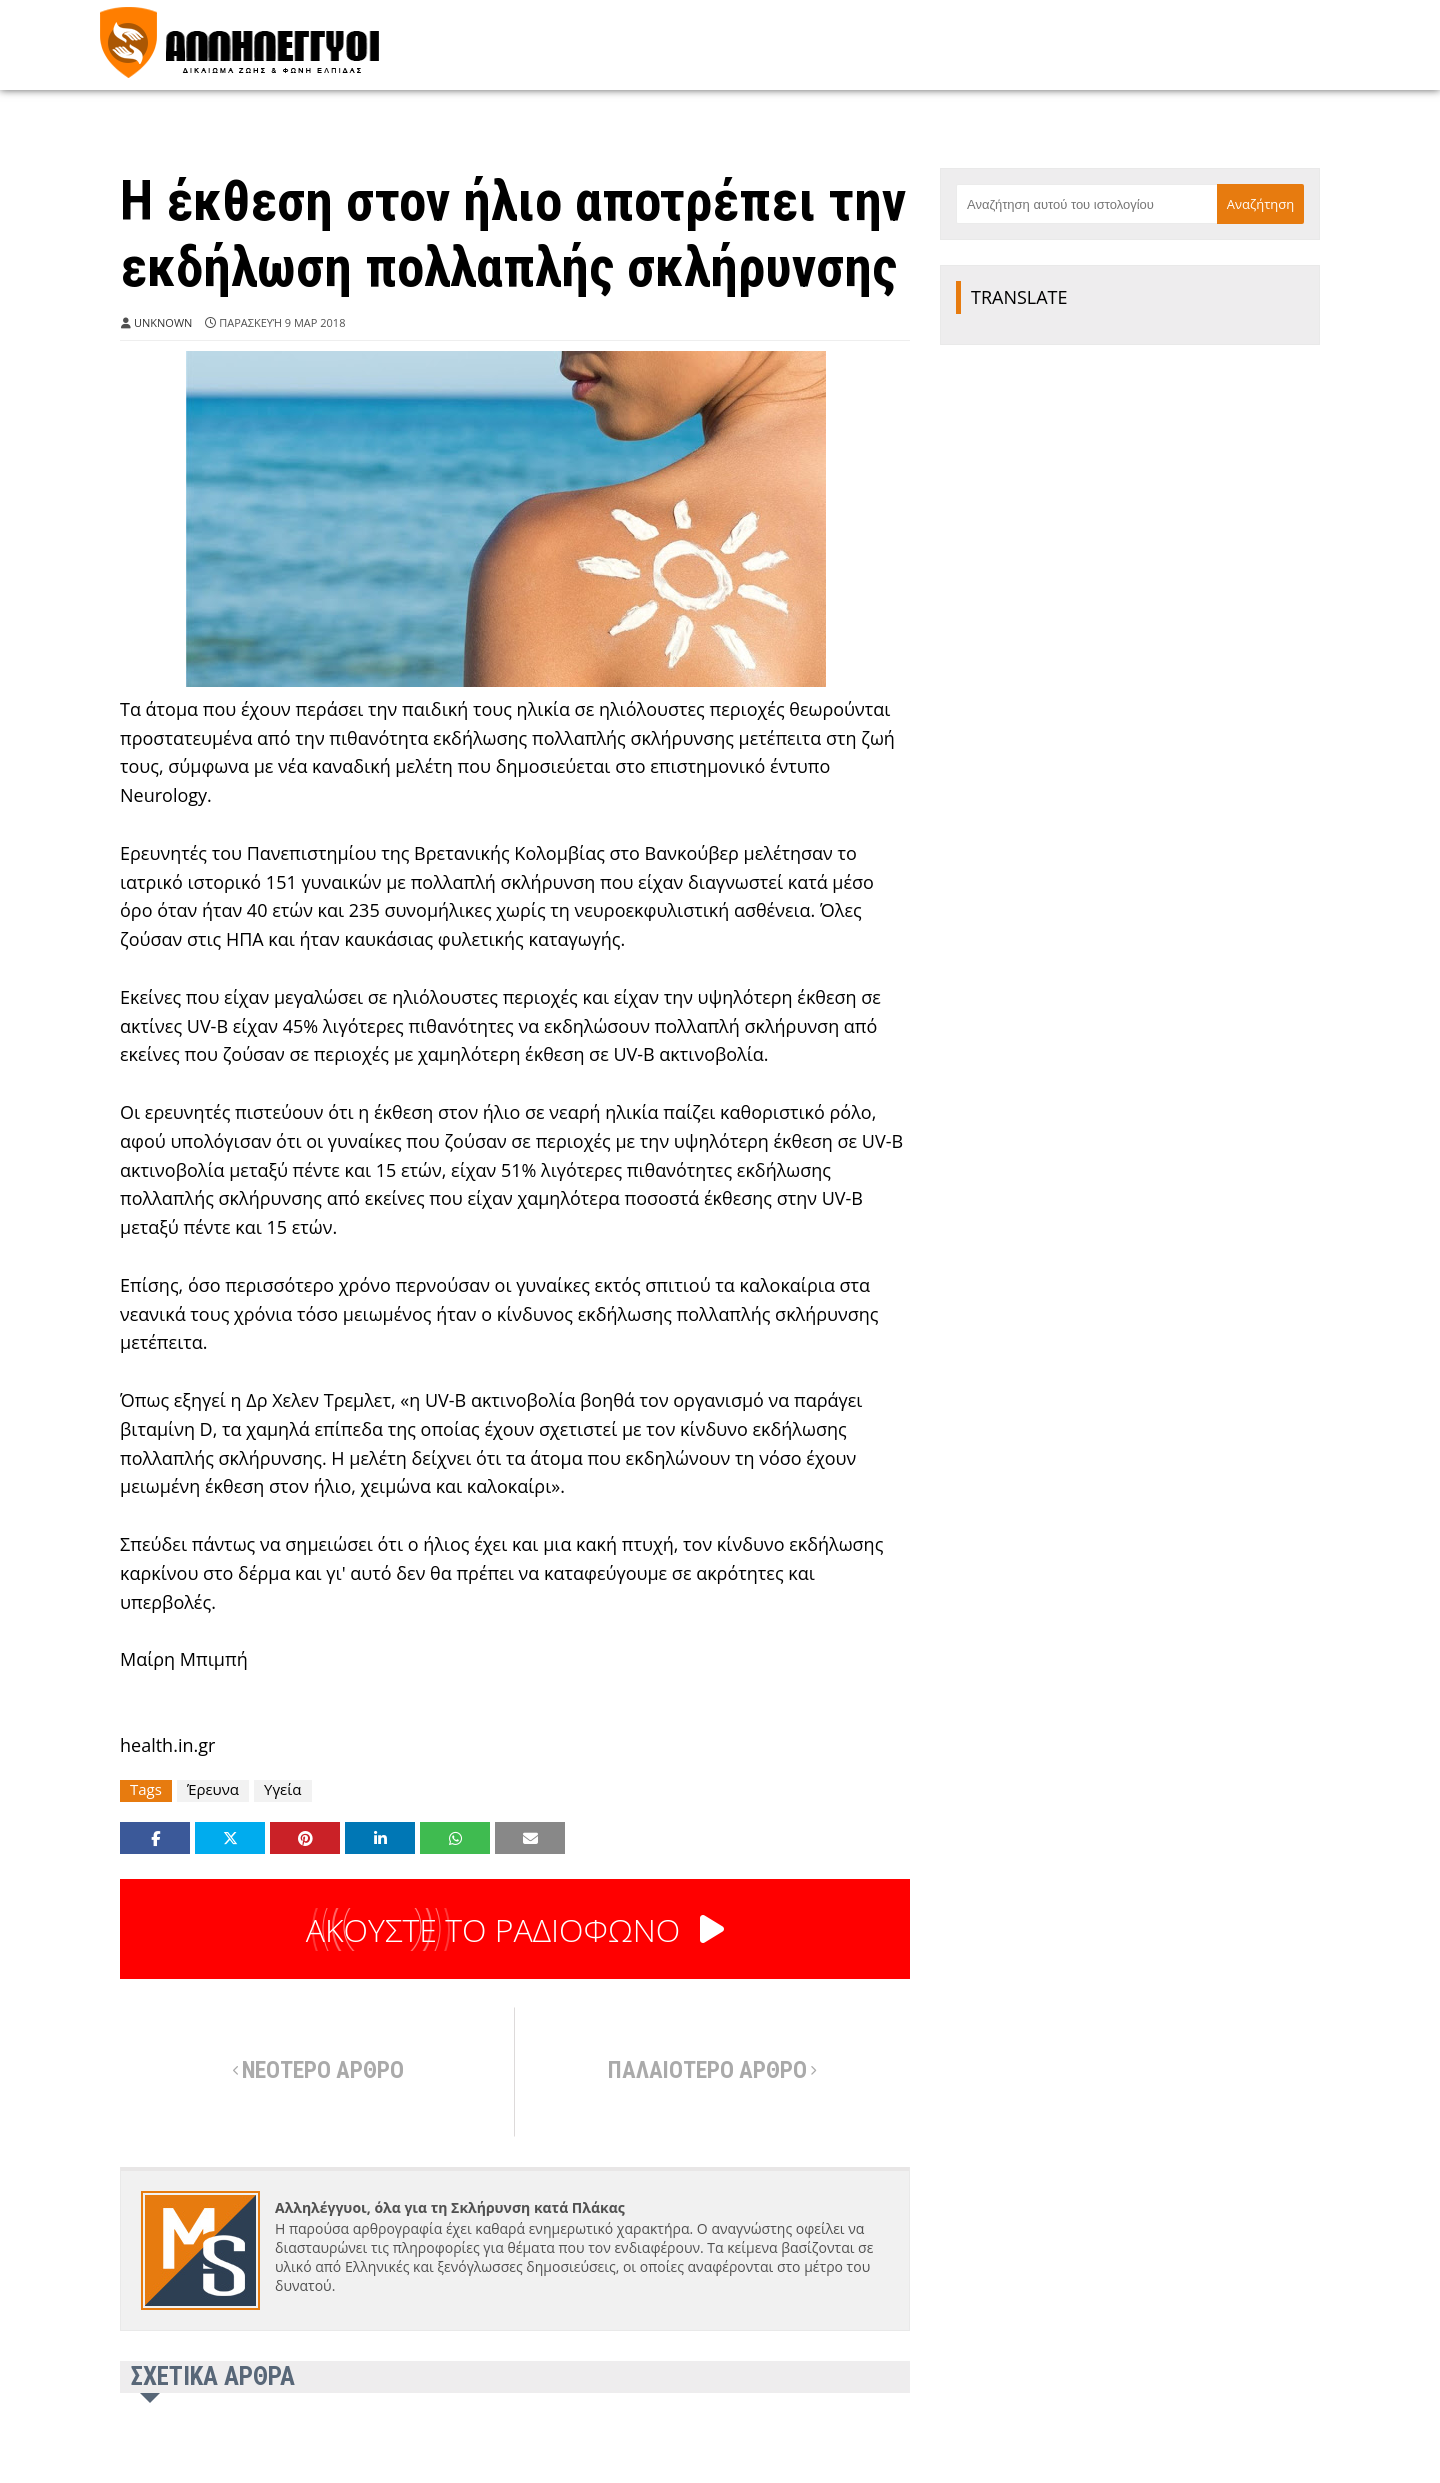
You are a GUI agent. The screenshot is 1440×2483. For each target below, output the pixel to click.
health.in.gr (167, 1745)
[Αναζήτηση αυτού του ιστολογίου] (1086, 204)
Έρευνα (213, 1789)
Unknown (163, 322)
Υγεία (282, 1789)
